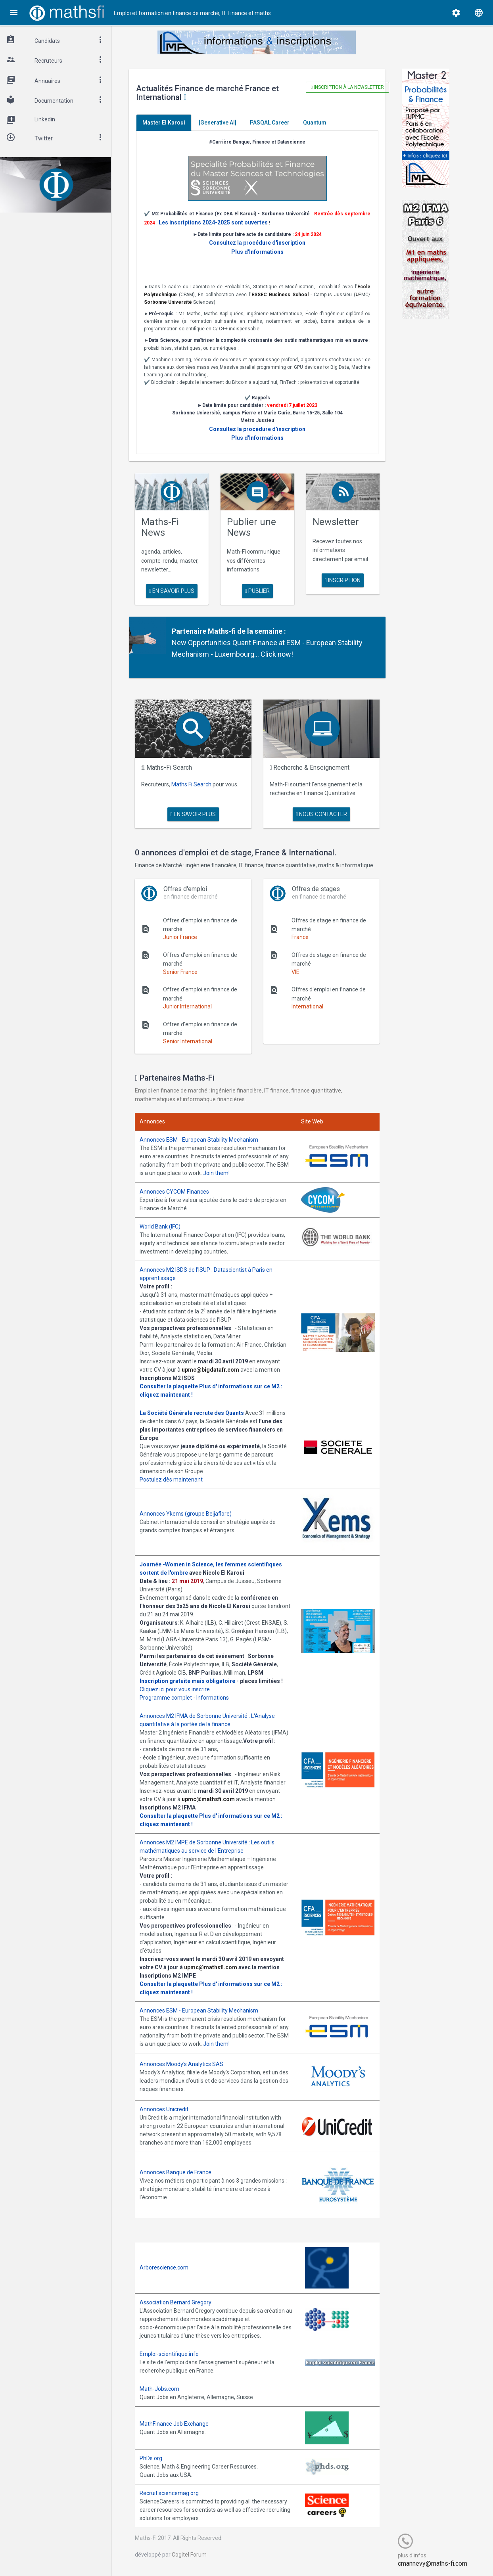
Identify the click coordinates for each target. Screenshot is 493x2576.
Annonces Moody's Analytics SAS (181, 2064)
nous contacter (321, 814)
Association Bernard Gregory (175, 2302)
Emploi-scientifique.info (169, 2354)
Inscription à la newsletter (347, 87)
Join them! (216, 1173)
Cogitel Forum (189, 2554)
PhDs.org (151, 2458)
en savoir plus (171, 591)
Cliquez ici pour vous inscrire (175, 1689)
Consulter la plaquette (169, 1386)
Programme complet (166, 1697)
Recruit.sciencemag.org (169, 2493)
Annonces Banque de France (175, 2172)
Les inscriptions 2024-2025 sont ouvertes (213, 222)
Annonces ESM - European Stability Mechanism (199, 1140)
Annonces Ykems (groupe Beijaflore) (186, 1513)
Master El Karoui (163, 122)
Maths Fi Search (191, 784)
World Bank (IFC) (160, 1226)
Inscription (343, 580)
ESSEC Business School (280, 294)
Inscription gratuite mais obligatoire (187, 1681)
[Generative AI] (217, 122)
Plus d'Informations (257, 252)
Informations (212, 1697)
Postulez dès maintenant (171, 1479)
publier (257, 591)
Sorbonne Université (168, 302)
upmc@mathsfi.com (208, 1799)
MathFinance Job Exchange (174, 2424)
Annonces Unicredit (164, 2109)
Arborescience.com (164, 2267)
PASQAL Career (270, 122)
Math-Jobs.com (159, 2389)
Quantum (314, 122)
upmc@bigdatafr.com (210, 1370)
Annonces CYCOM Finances (174, 1191)
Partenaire (189, 631)
